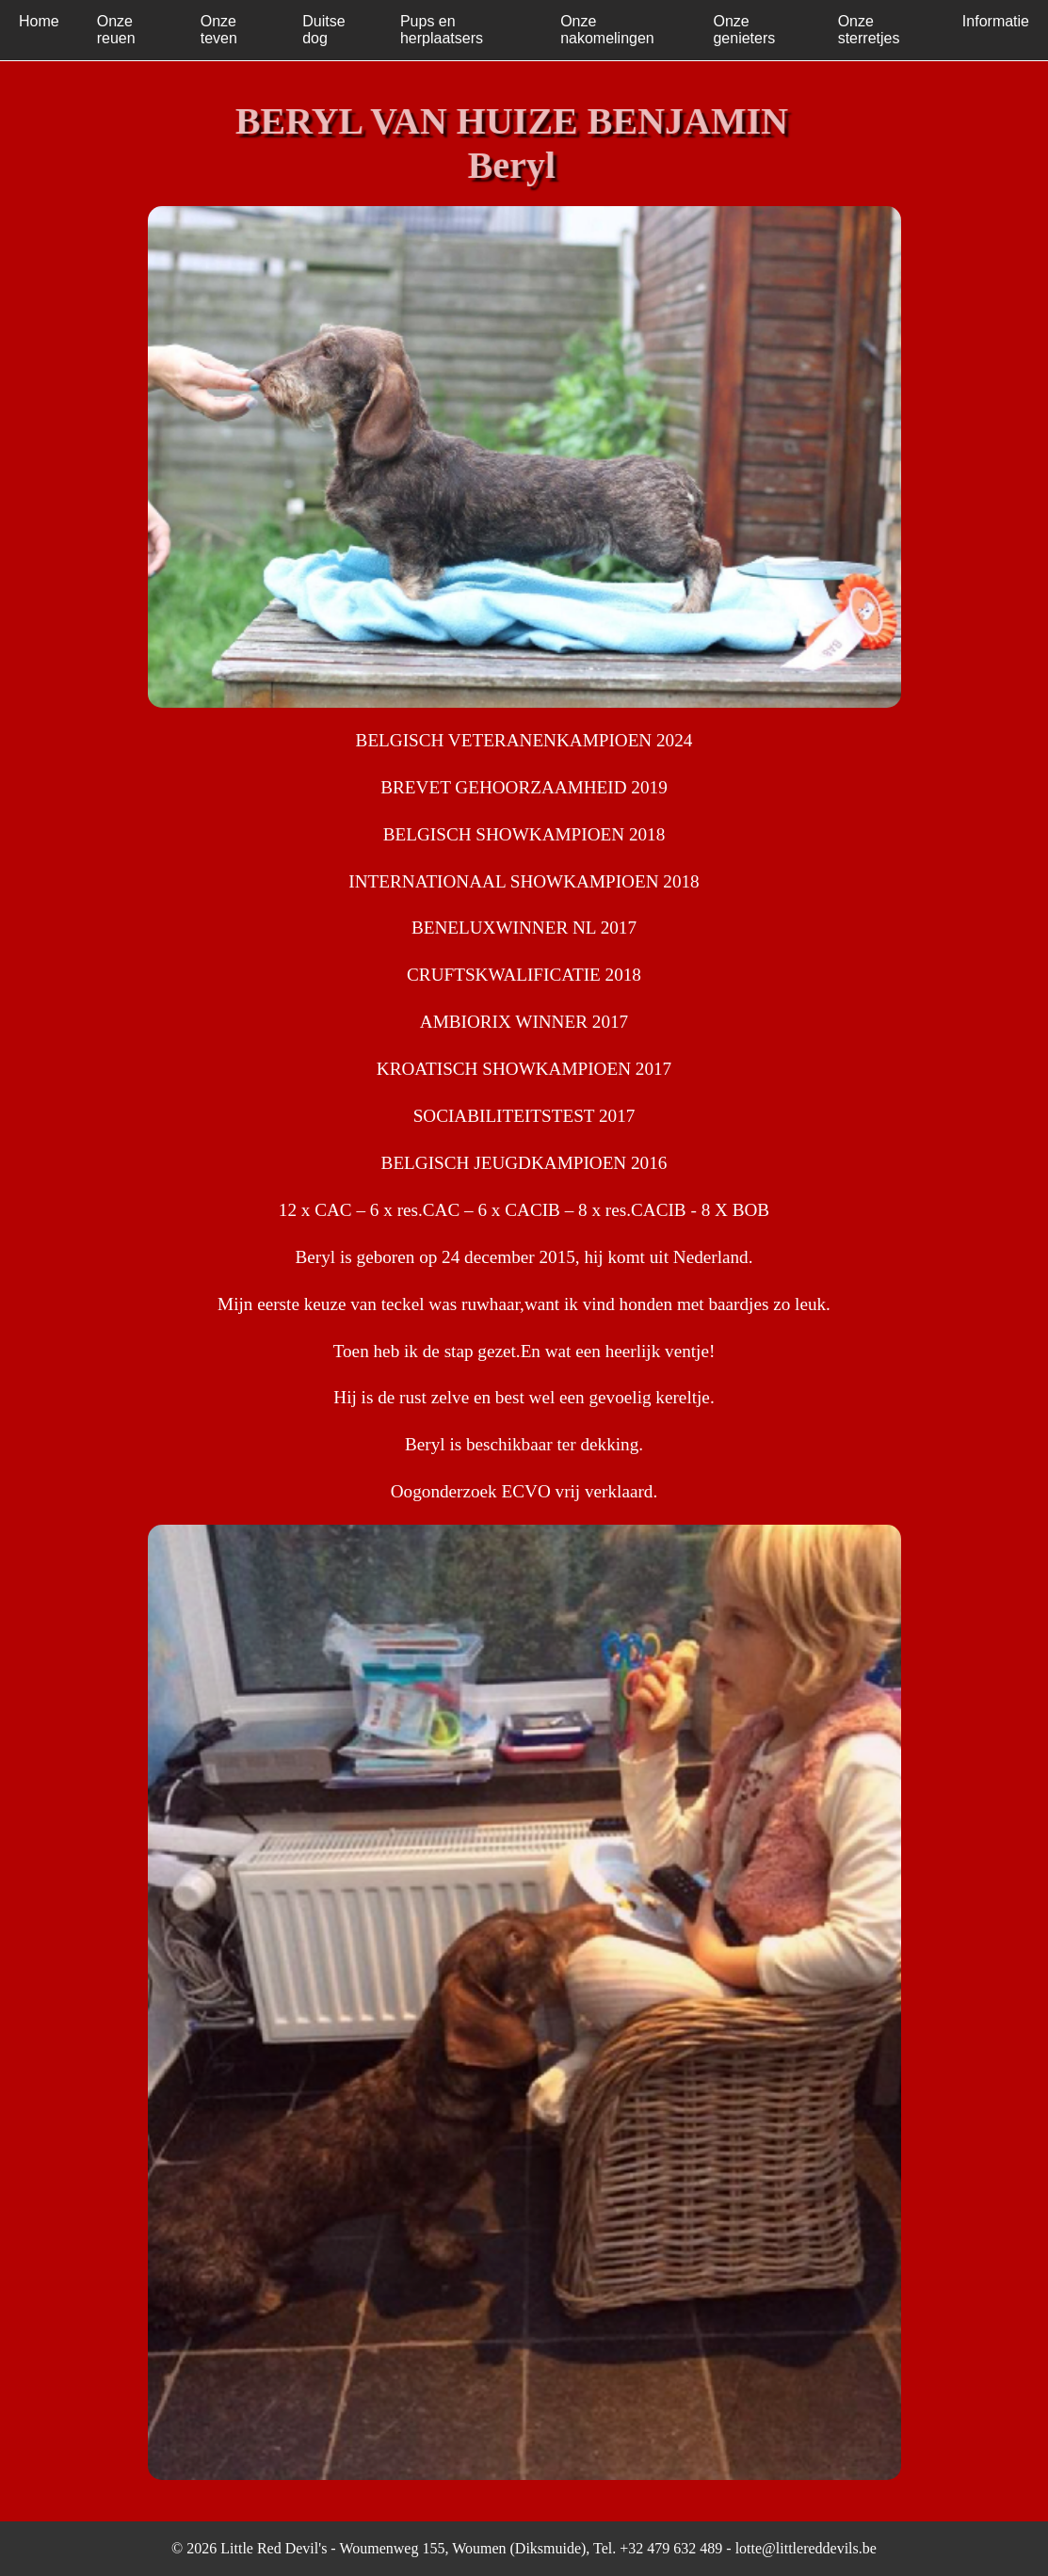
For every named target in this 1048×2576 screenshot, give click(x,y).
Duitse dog (323, 29)
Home (39, 21)
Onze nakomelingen (607, 29)
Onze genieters (744, 29)
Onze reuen (116, 29)
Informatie (995, 21)
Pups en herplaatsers (441, 29)
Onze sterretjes (869, 29)
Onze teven (219, 29)
